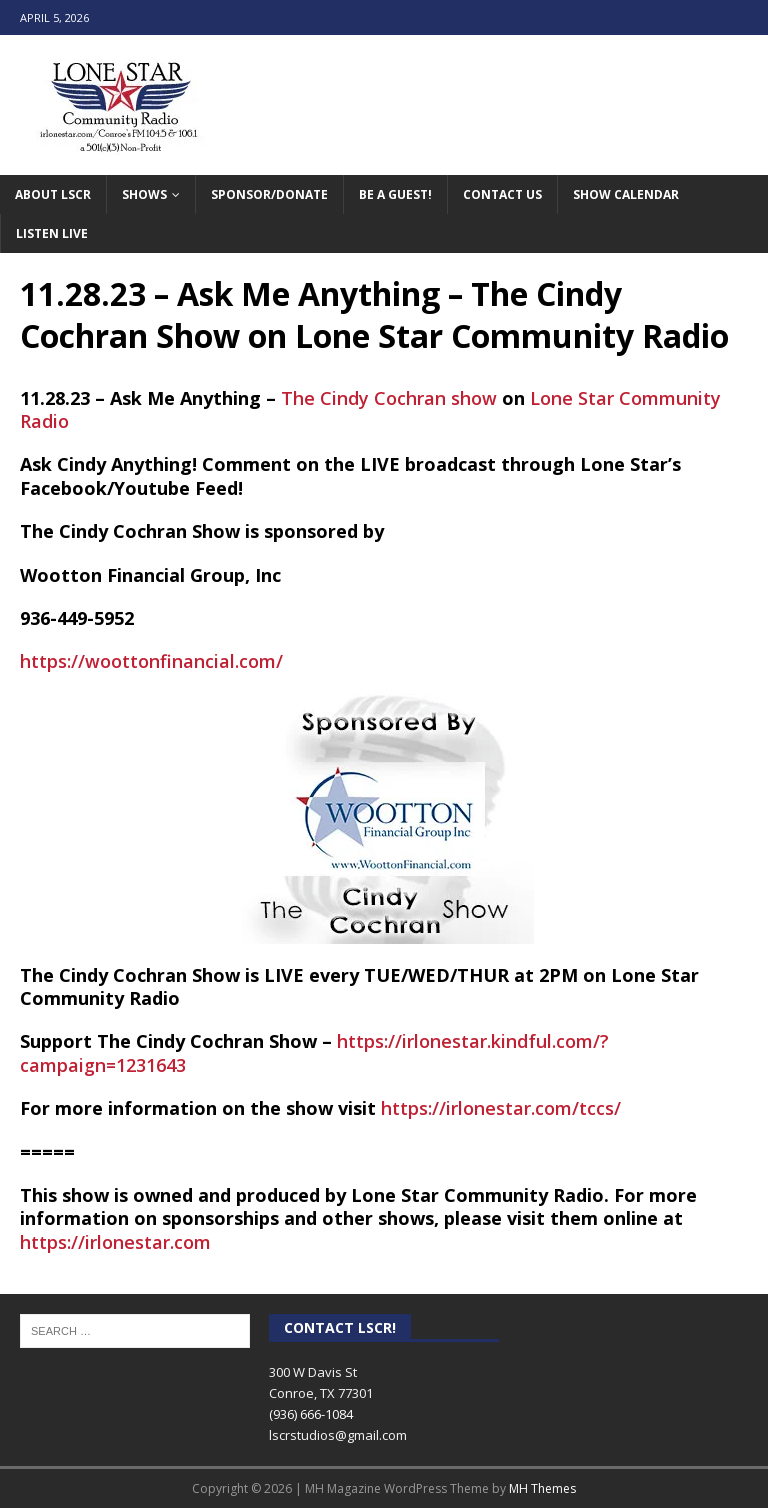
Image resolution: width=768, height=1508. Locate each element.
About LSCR (53, 194)
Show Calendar (626, 194)
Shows (144, 194)
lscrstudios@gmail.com (338, 1435)
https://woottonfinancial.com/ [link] (151, 661)
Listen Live (52, 233)
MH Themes (542, 1488)
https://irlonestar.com (115, 1242)
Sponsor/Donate (269, 194)
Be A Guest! (395, 194)
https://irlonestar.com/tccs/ (501, 1108)
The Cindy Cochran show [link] (389, 398)
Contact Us (502, 194)
